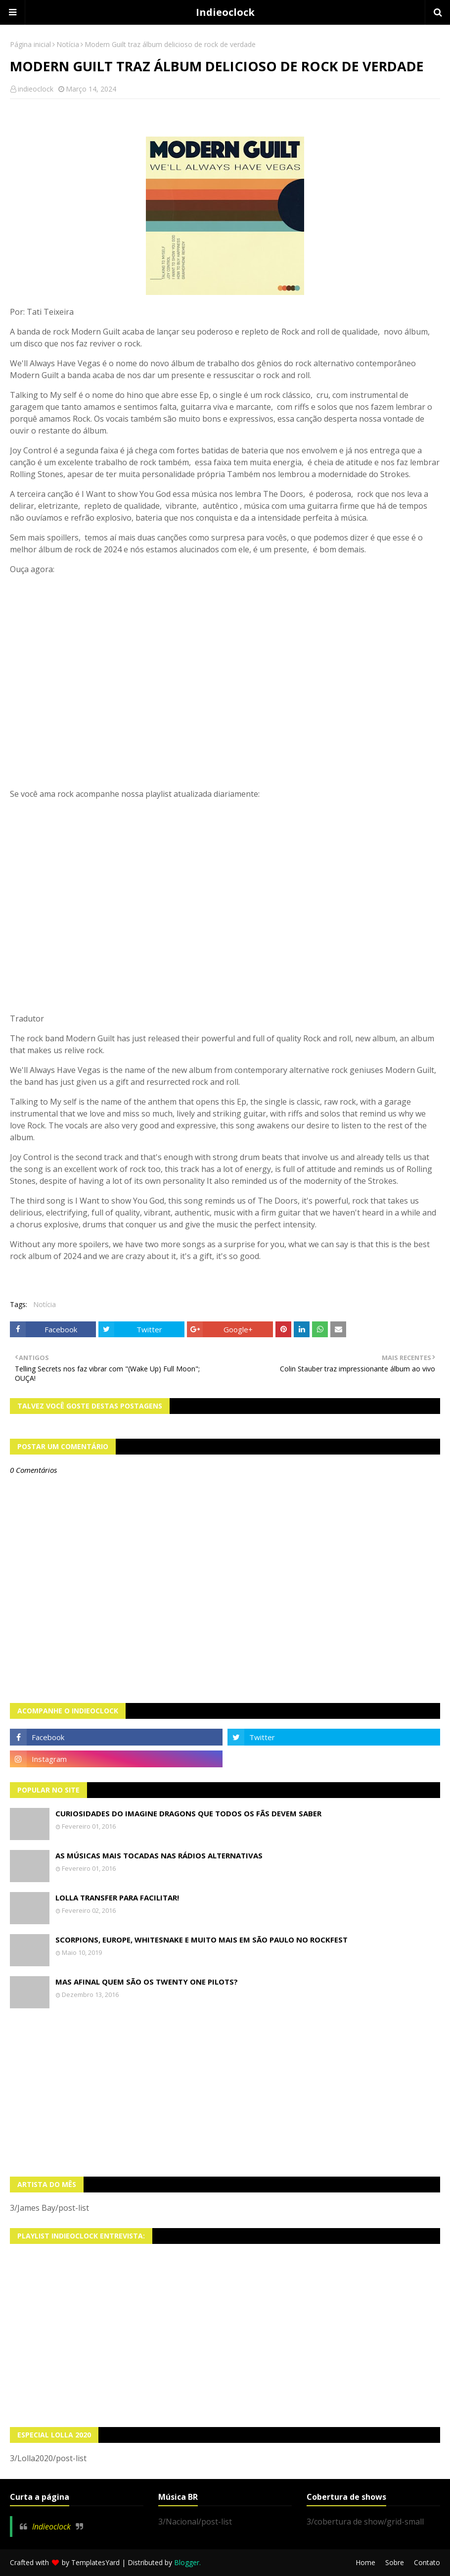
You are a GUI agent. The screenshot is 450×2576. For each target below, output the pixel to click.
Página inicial (30, 44)
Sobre (394, 2562)
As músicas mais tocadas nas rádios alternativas (159, 1855)
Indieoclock (225, 12)
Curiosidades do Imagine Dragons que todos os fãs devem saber (188, 1813)
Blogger (186, 2562)
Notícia (67, 44)
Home (365, 2562)
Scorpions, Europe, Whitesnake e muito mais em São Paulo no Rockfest (201, 1939)
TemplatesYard (95, 2562)
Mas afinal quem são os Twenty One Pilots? (146, 1982)
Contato (427, 2562)
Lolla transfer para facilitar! (117, 1897)
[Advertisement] (225, 2092)
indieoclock (35, 89)
